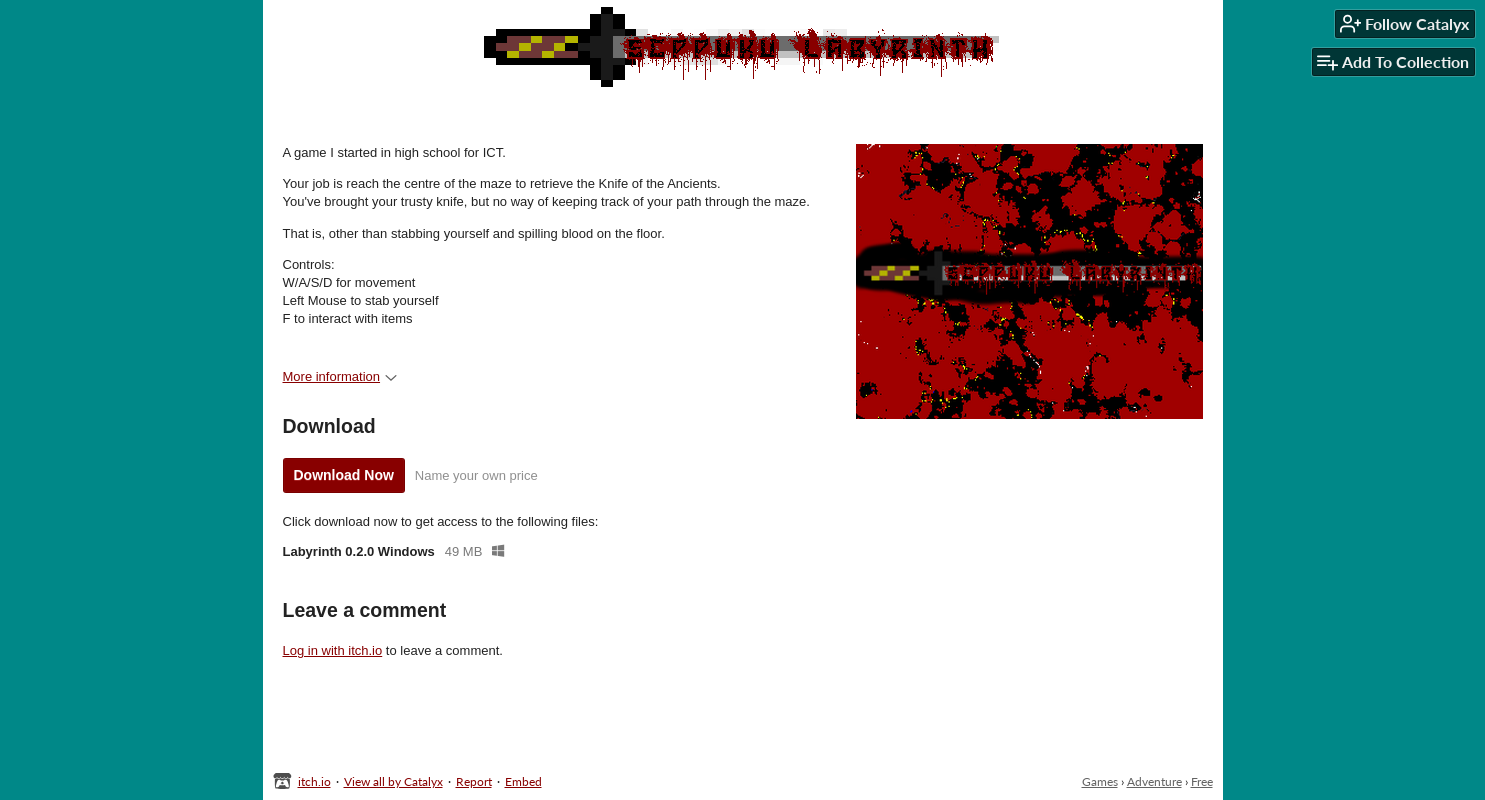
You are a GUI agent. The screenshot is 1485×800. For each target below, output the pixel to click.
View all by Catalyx (393, 781)
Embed (523, 781)
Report (474, 781)
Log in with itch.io (333, 650)
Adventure (1154, 781)
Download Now (344, 475)
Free (1202, 781)
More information (340, 376)
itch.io (314, 781)
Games (1100, 781)
